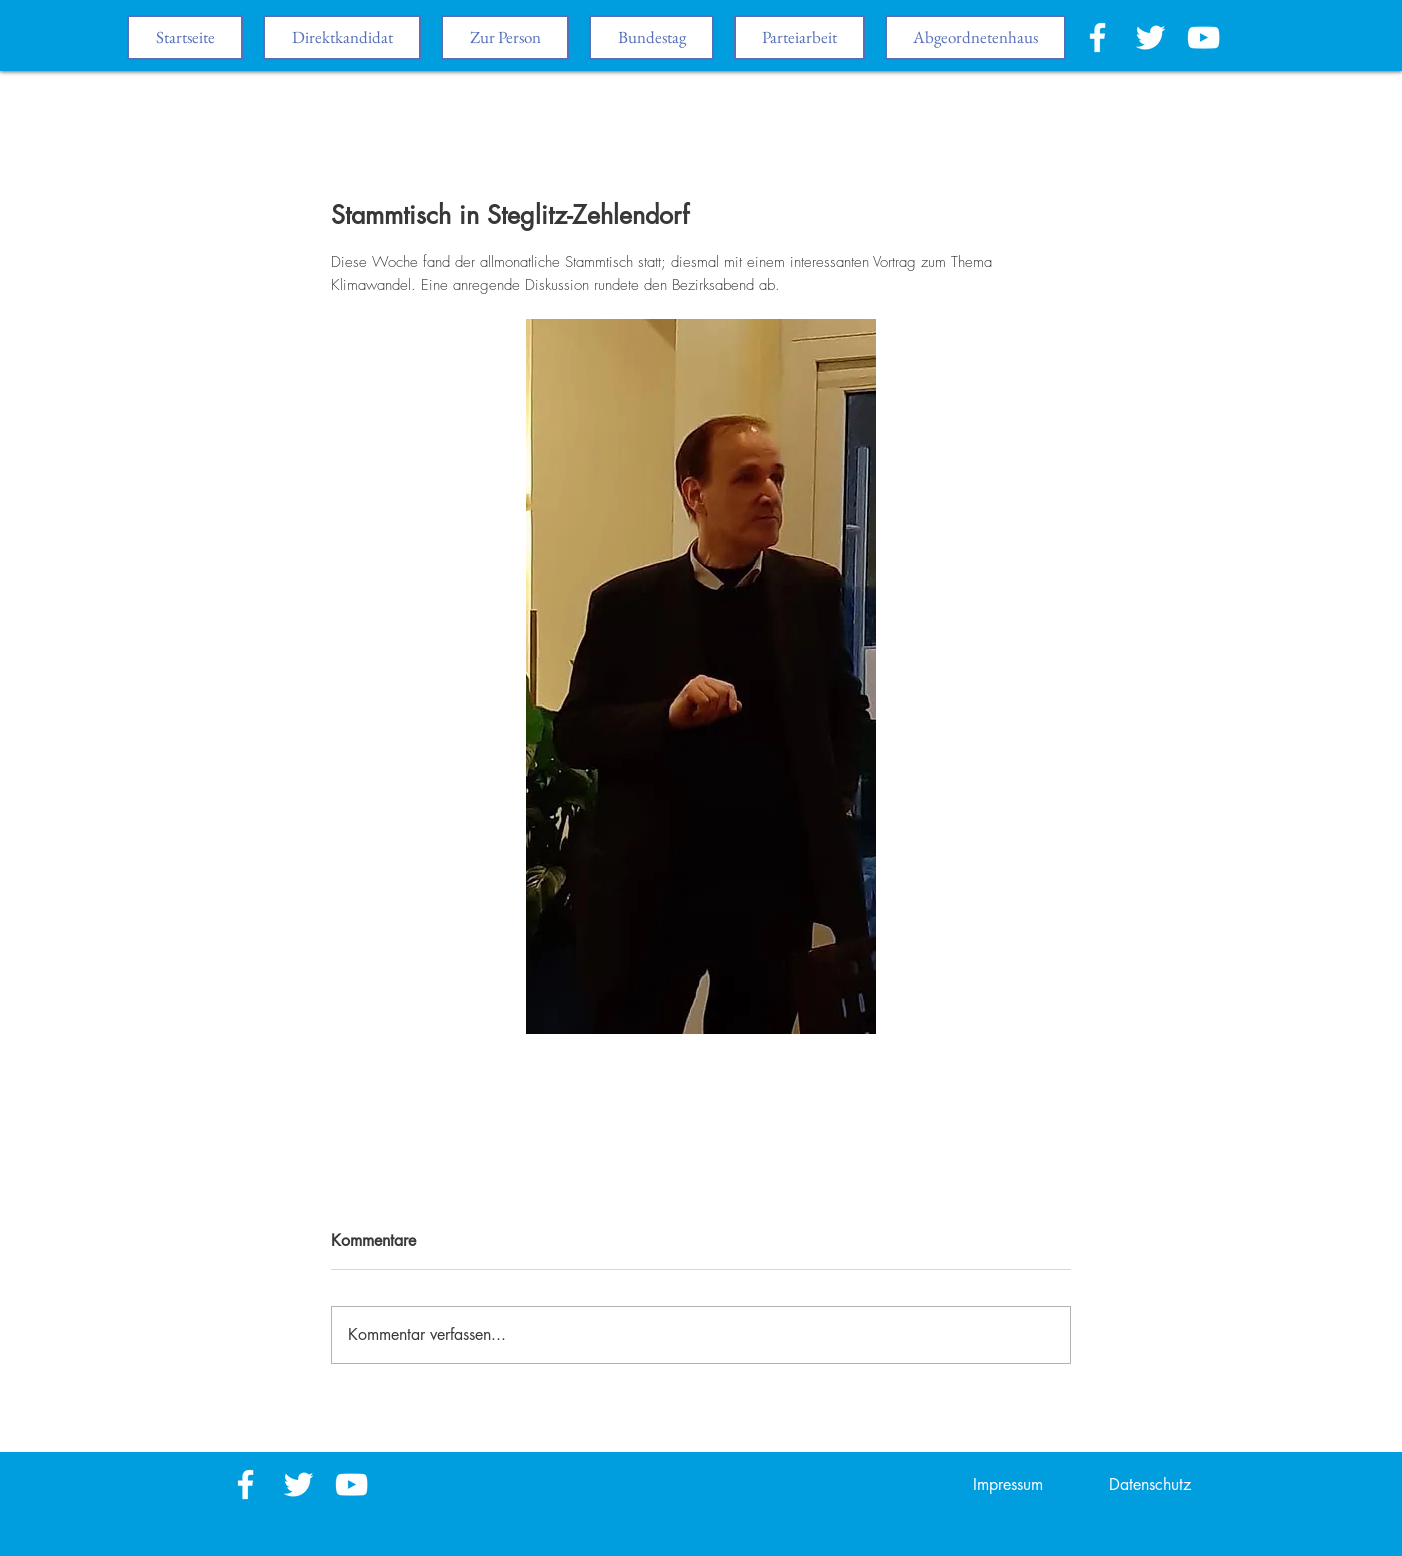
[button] (651, 37)
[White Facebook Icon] (1097, 37)
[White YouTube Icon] (1203, 37)
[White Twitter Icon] (1150, 37)
